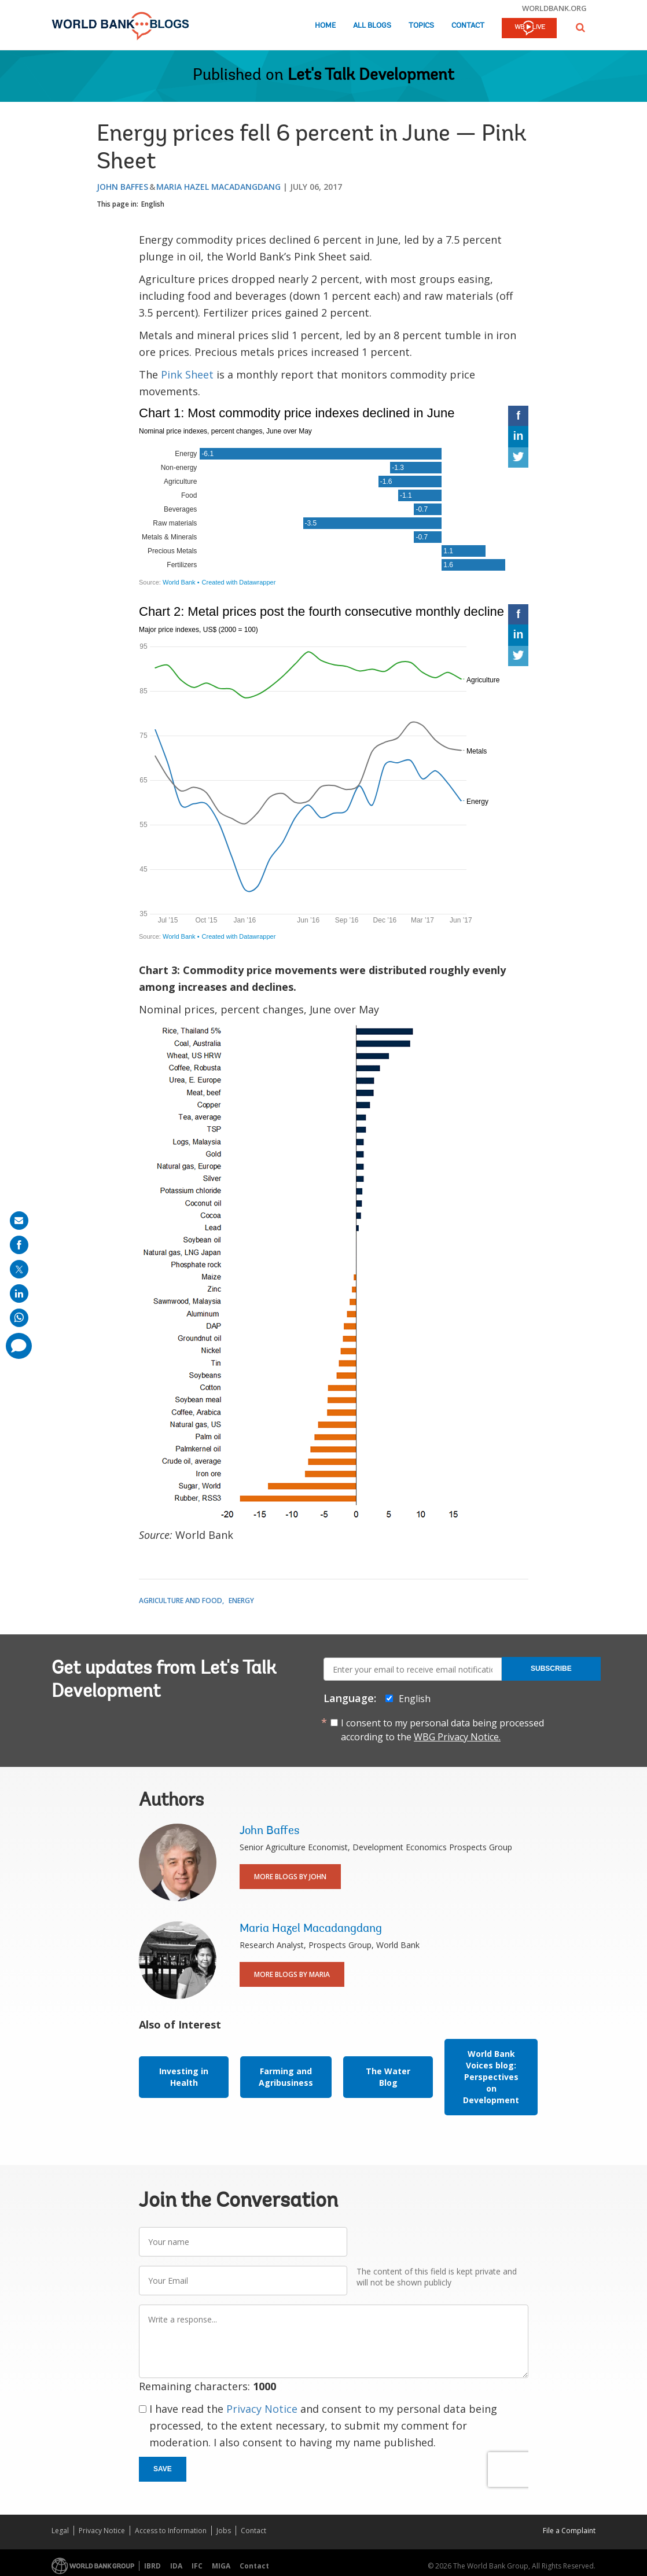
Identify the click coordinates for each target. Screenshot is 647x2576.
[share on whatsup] (19, 1318)
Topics (421, 26)
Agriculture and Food (180, 1600)
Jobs (223, 2530)
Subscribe (551, 1668)
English (152, 204)
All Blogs (372, 26)
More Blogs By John (290, 1877)
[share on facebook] (19, 1245)
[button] (580, 27)
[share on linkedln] (19, 1293)
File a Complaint (569, 2530)
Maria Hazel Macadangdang (218, 186)
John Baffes (122, 186)
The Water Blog (388, 2077)
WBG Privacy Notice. (457, 1736)
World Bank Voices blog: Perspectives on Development (491, 2076)
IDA (176, 2566)
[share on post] (19, 1269)
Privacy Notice (261, 2409)
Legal (60, 2530)
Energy (241, 1600)
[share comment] (19, 1346)
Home (325, 26)
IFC (197, 2566)
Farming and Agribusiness (286, 2077)
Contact (467, 26)
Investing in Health (183, 2077)
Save (162, 2469)
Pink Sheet (187, 374)
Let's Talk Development (371, 76)
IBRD (152, 2566)
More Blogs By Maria (292, 1974)
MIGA (221, 2566)
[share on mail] (19, 1220)
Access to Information (171, 2530)
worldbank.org (554, 8)
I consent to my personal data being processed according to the (442, 1730)
